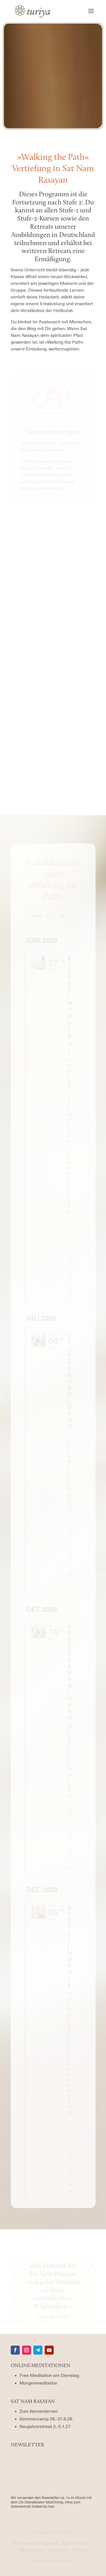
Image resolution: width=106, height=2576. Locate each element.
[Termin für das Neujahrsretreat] (45, 2426)
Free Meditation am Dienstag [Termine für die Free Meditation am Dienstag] (49, 2375)
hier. (51, 2506)
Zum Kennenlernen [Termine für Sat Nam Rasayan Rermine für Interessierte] (39, 2411)
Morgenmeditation (38, 2383)
